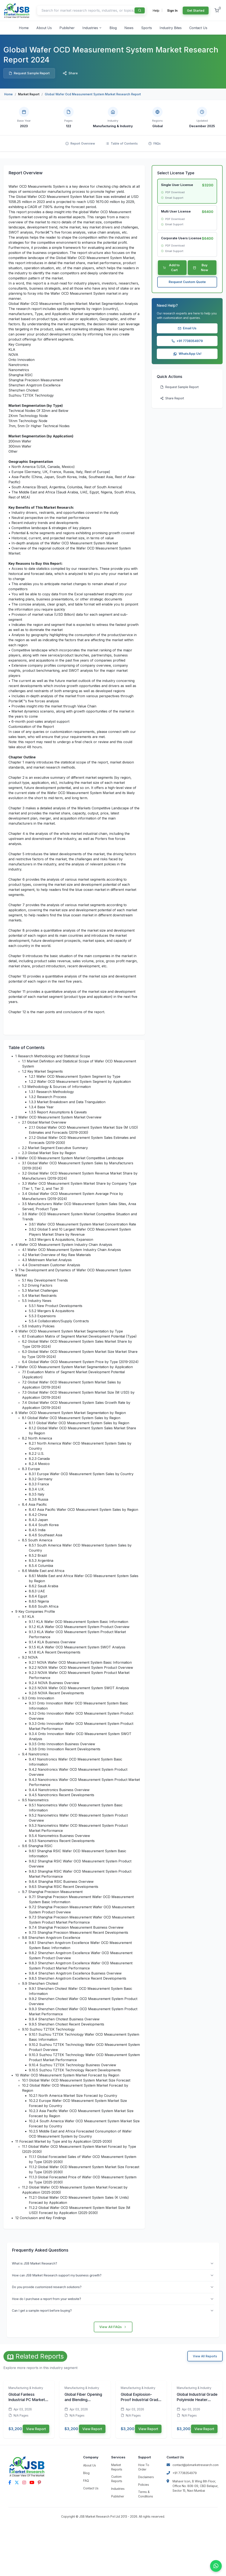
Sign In (172, 10)
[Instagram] (24, 2482)
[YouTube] (31, 2482)
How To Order (143, 2467)
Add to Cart (171, 267)
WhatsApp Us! (187, 354)
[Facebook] (9, 2482)
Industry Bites (171, 28)
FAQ (86, 2480)
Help (156, 10)
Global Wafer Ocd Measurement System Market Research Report (93, 94)
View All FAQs (113, 2327)
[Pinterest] (39, 2482)
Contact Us (198, 28)
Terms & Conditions (145, 2494)
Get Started (195, 10)
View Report (36, 2429)
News (128, 28)
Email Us (187, 328)
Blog (113, 28)
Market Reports (116, 2467)
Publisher (67, 28)
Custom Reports (116, 2479)
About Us (44, 28)
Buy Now (200, 267)
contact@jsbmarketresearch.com (193, 2465)
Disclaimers (146, 2477)
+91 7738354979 (187, 341)
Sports (146, 28)
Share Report (172, 398)
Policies (143, 2484)
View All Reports (205, 2356)
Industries (92, 28)
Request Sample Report (29, 73)
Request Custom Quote (187, 282)
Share (70, 73)
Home (24, 28)
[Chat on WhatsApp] (216, 2566)
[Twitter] (17, 2482)
